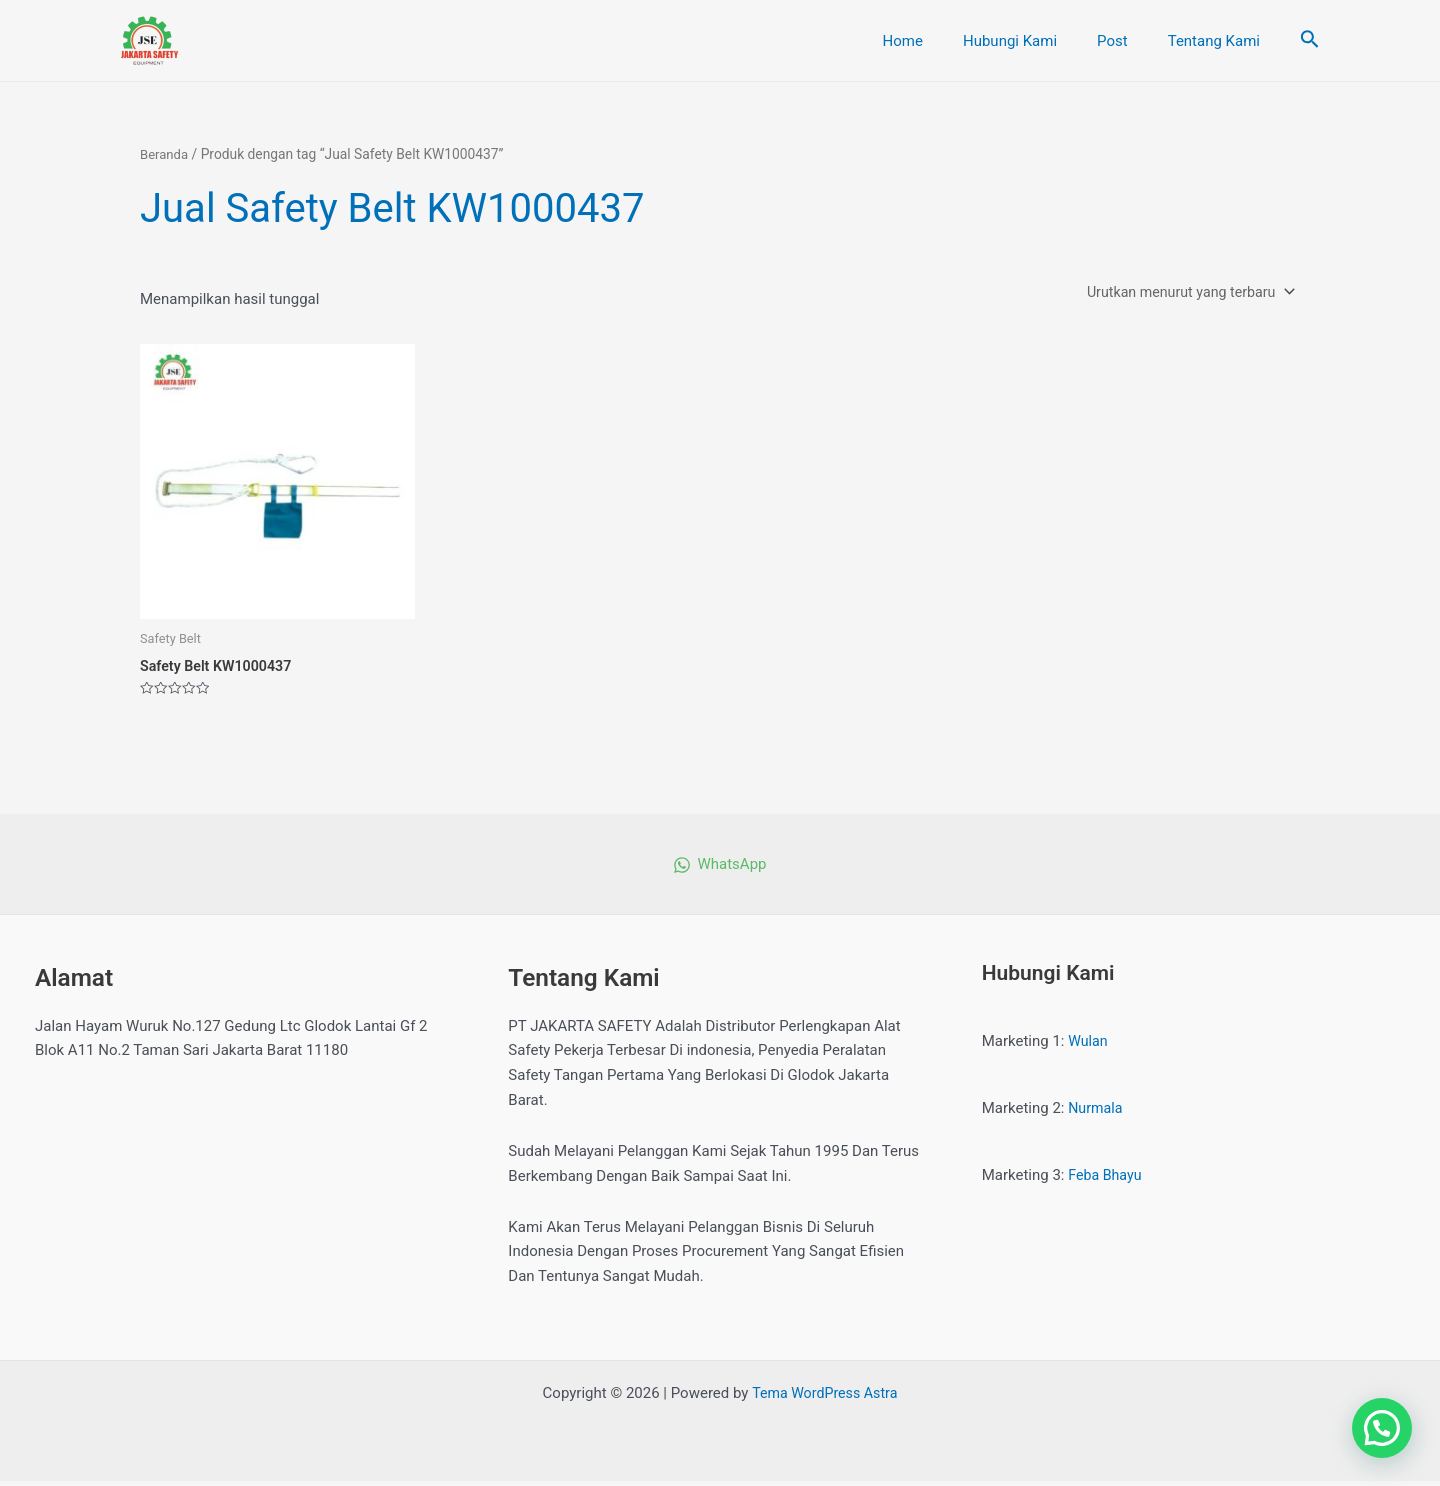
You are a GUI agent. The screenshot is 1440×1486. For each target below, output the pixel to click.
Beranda (165, 154)
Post (1127, 41)
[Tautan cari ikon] (1310, 41)
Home (938, 41)
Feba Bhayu (1106, 1180)
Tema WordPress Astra (824, 1398)
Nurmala (1096, 1113)
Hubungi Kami (1035, 41)
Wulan (1089, 1046)
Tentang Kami (1219, 41)
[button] (1382, 1428)
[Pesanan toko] (1184, 293)
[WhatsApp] (719, 869)
